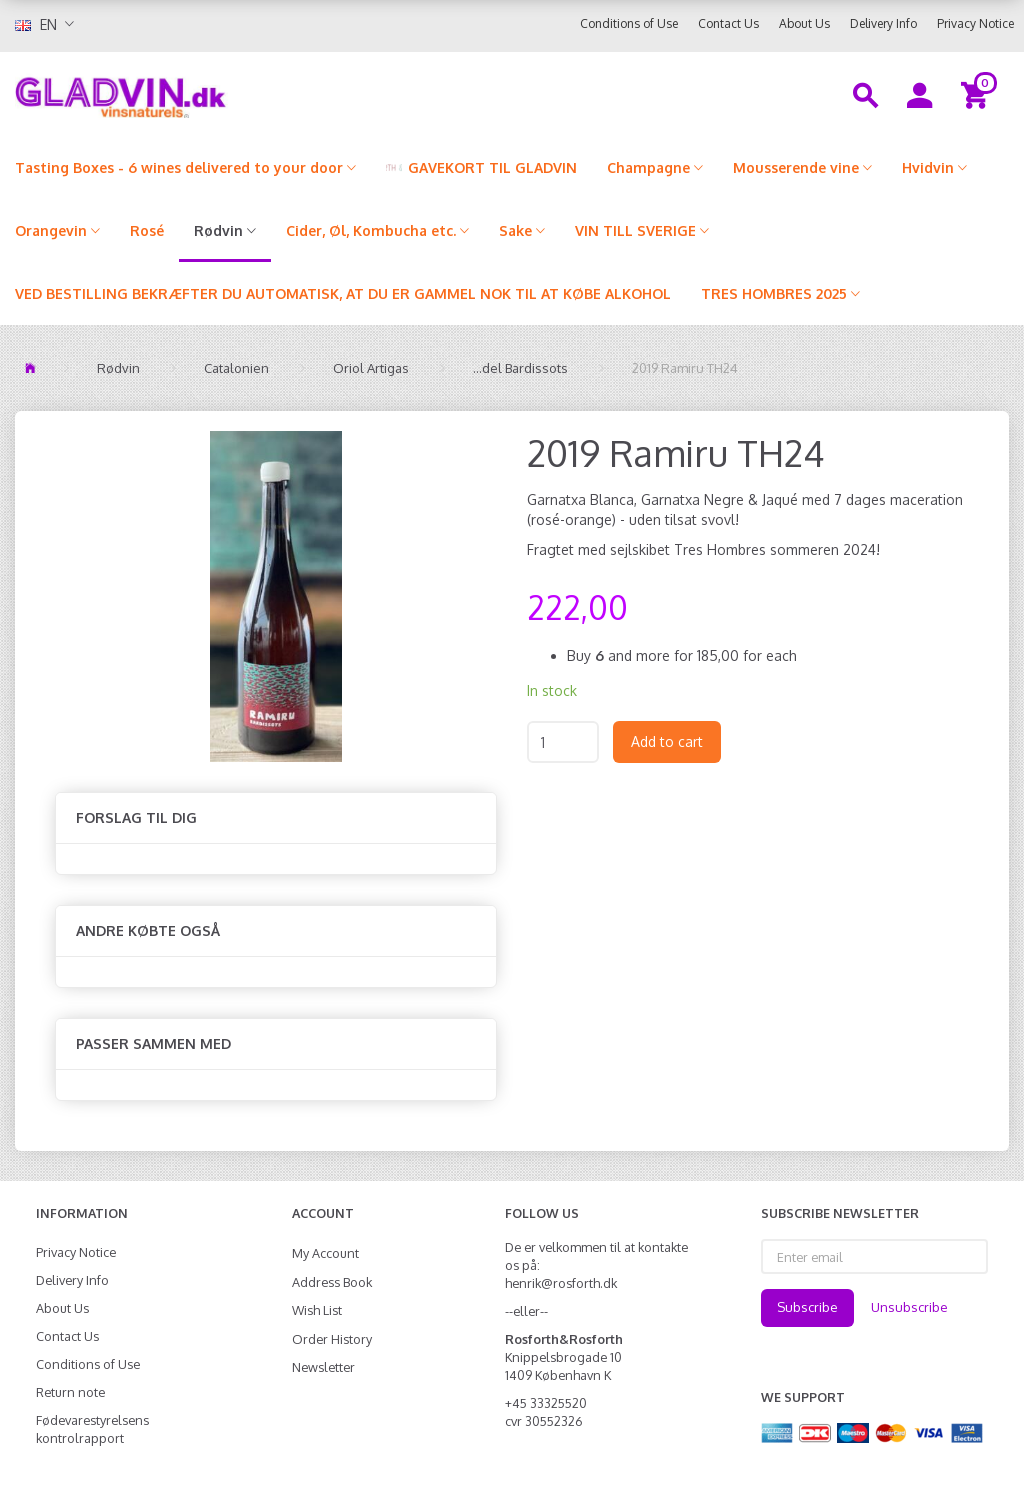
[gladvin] (192, 94)
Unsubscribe (909, 1307)
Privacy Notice (975, 23)
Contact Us (728, 23)
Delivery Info (883, 23)
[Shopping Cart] (977, 94)
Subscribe (807, 1307)
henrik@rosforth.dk (561, 1283)
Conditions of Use (629, 23)
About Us (804, 23)
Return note (70, 1392)
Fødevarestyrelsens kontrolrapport (92, 1429)
